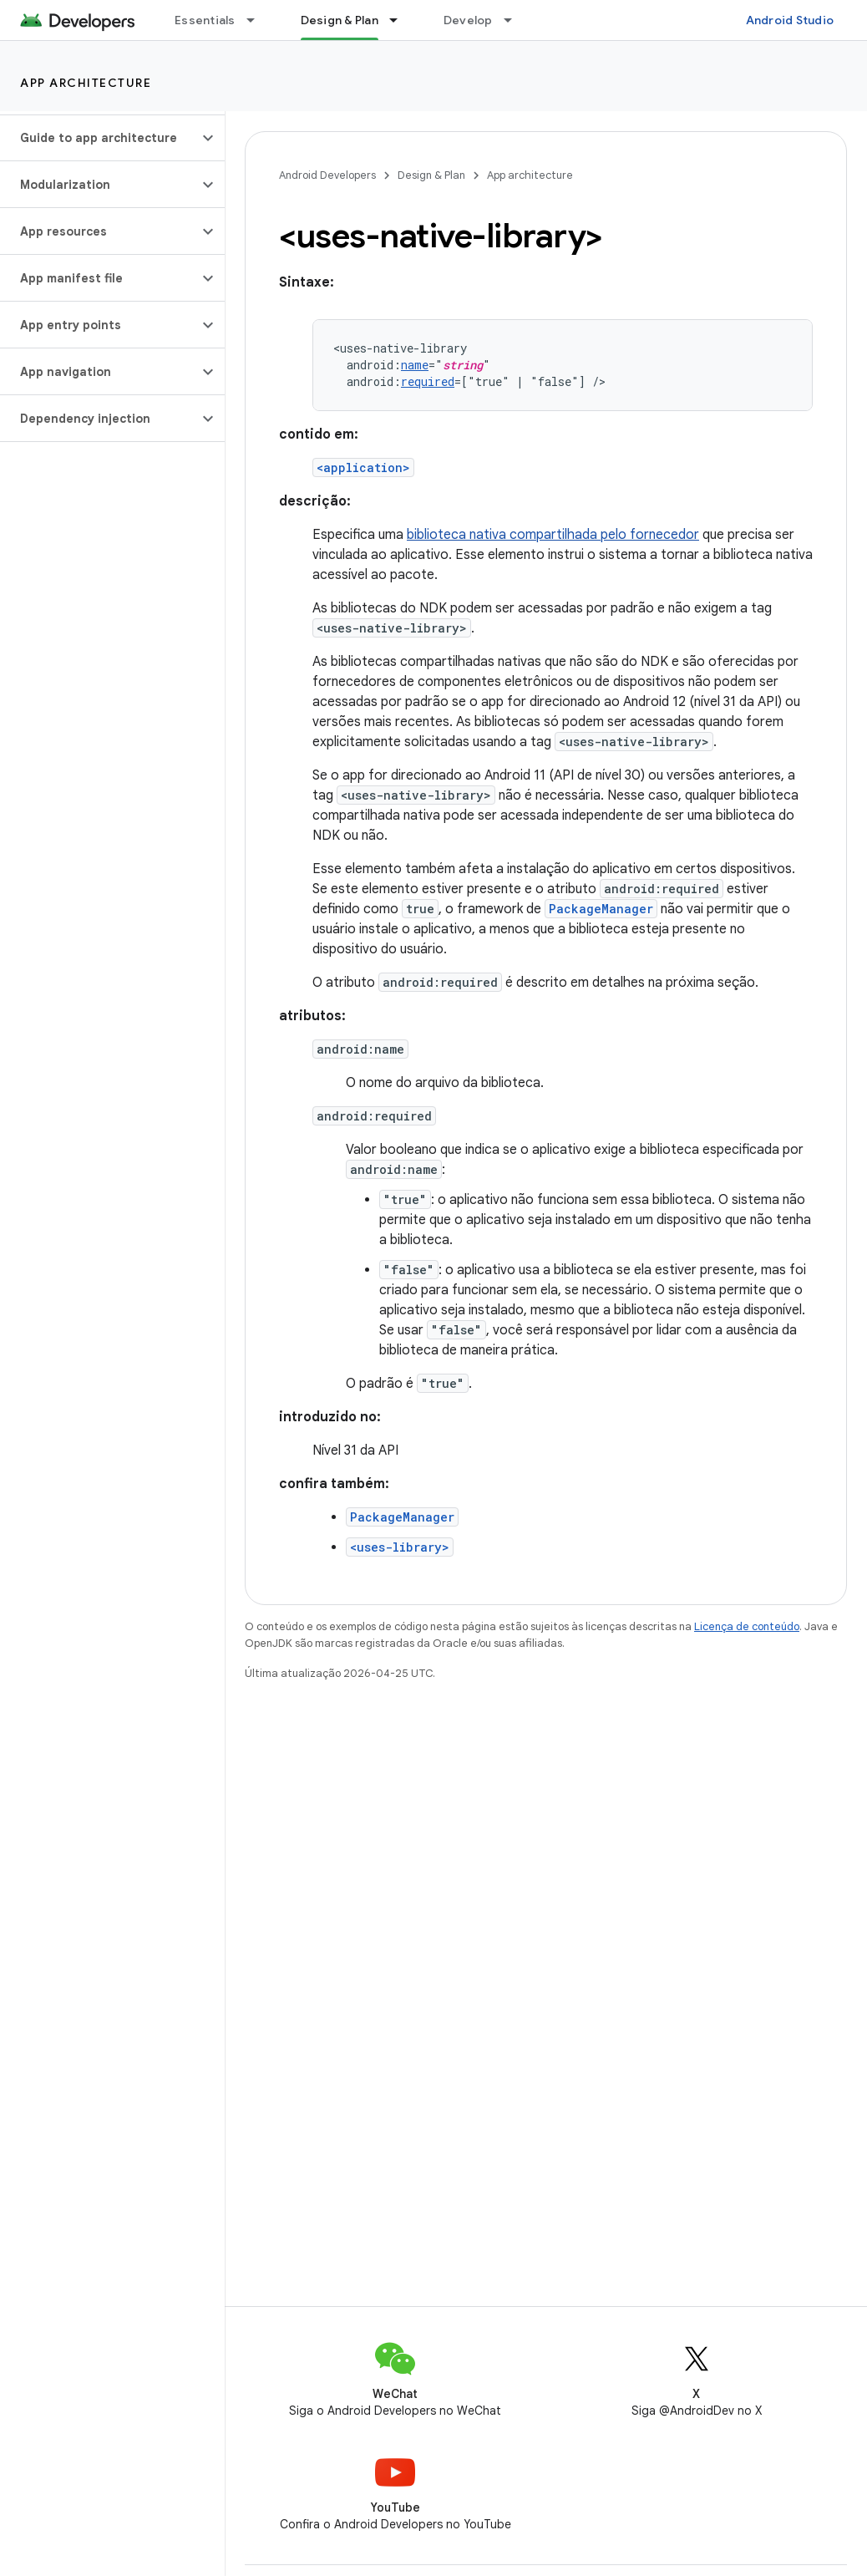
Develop (468, 20)
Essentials (205, 20)
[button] (99, 137)
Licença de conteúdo (746, 1626)
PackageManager (601, 909)
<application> (363, 467)
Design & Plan (431, 175)
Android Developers (327, 175)
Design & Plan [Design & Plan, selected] (339, 20)
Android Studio (790, 20)
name (414, 365)
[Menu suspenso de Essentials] (258, 20)
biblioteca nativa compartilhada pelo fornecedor (553, 534)
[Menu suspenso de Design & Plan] (400, 20)
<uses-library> (399, 1547)
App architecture (85, 82)
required (427, 381)
